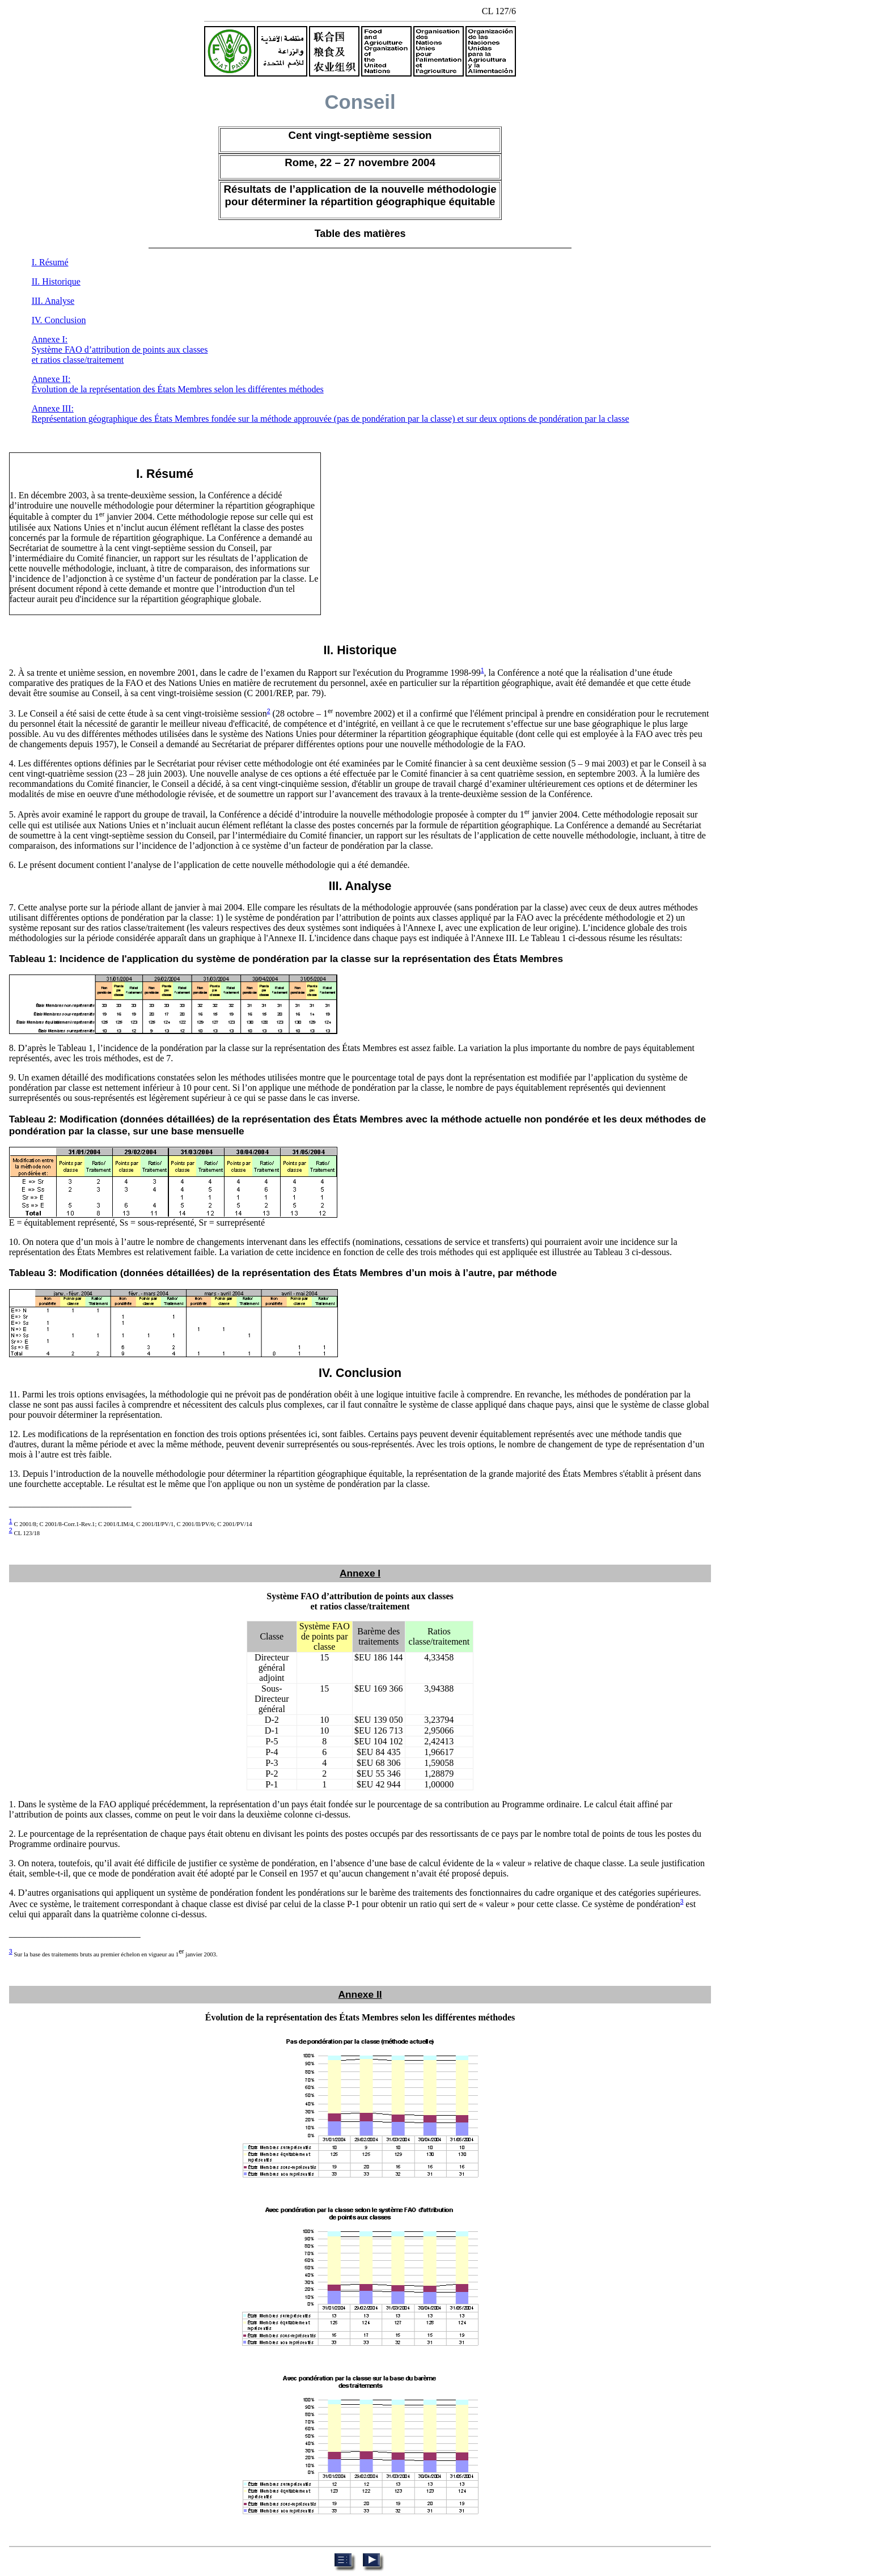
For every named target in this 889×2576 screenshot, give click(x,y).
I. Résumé (50, 262)
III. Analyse (53, 301)
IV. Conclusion (59, 320)
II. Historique (56, 281)
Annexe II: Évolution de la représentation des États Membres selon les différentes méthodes (178, 384)
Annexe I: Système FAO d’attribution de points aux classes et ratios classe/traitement (120, 349)
